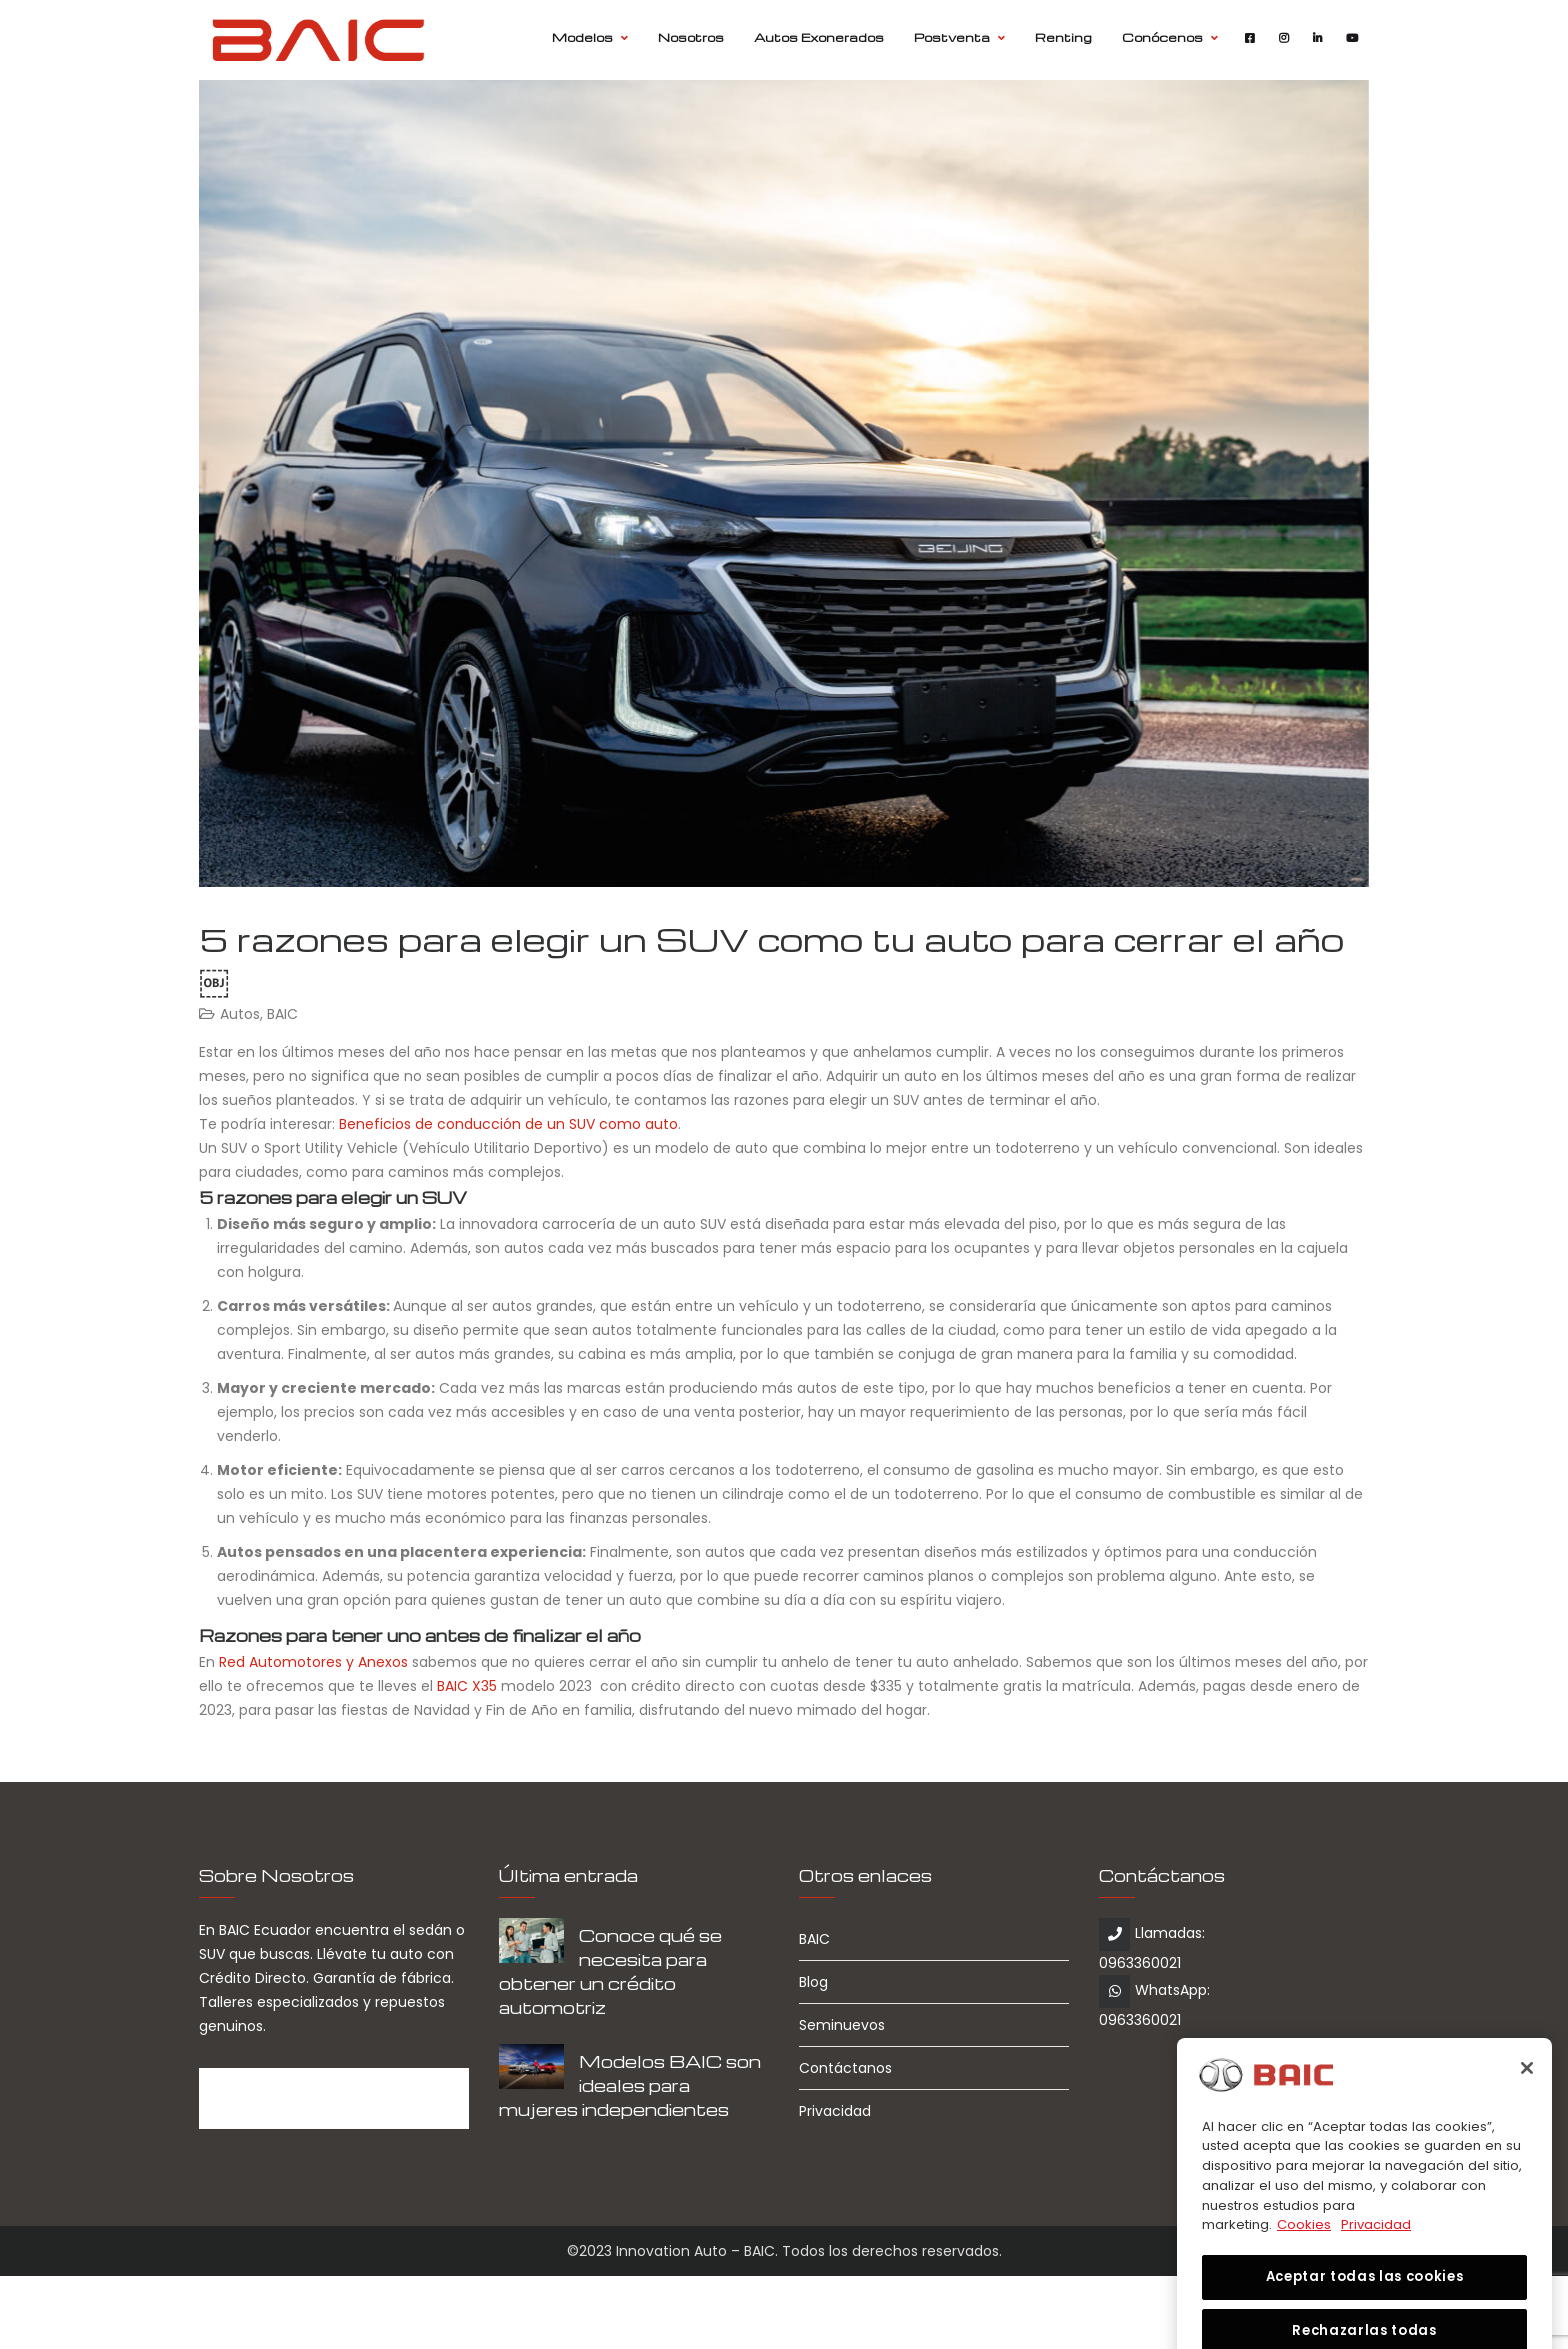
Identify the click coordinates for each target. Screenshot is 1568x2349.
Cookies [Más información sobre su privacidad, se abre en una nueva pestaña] (1304, 2259)
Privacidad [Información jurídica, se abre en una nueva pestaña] (1376, 2259)
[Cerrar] (1527, 2102)
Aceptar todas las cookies (1364, 2311)
